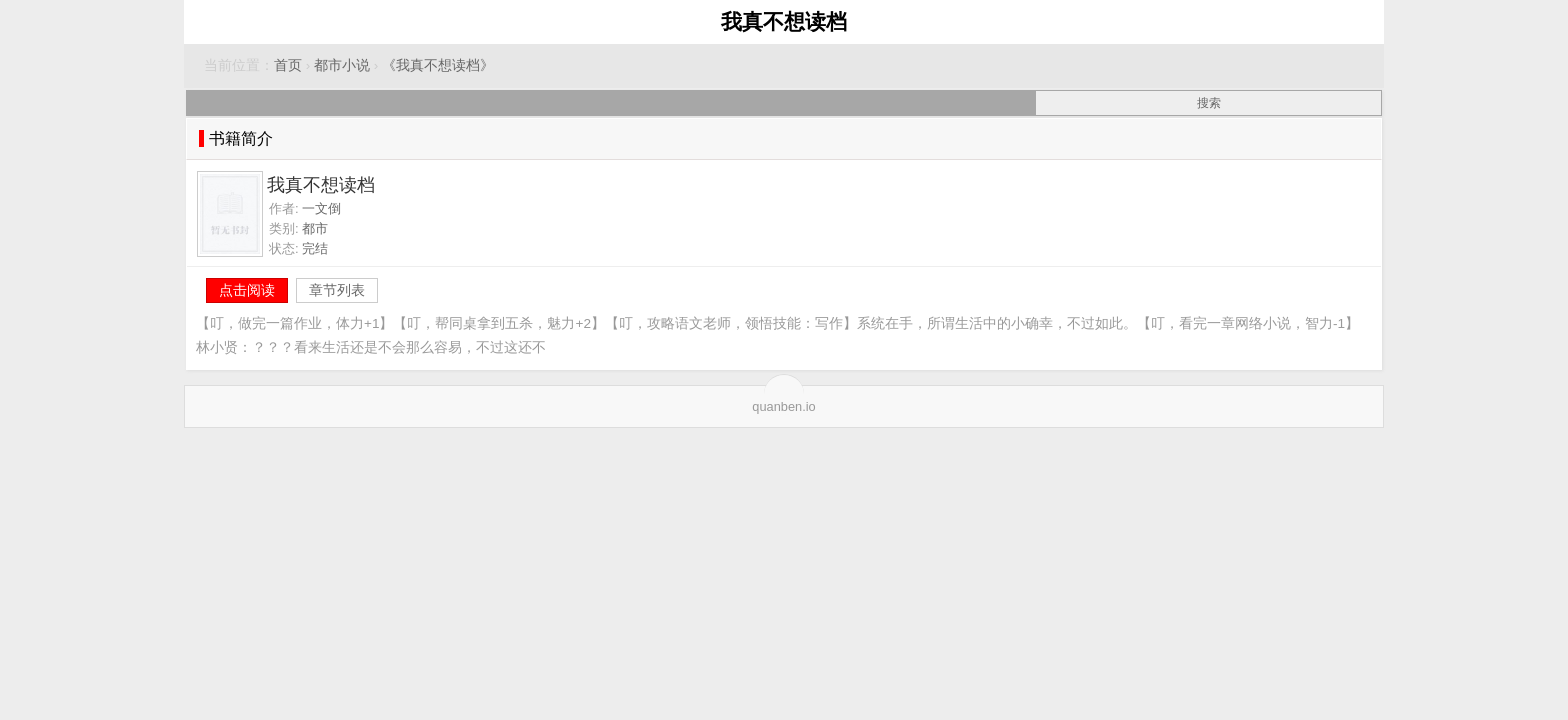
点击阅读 (247, 290)
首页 (288, 65)
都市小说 (342, 65)
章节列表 (337, 290)
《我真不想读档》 (438, 65)
